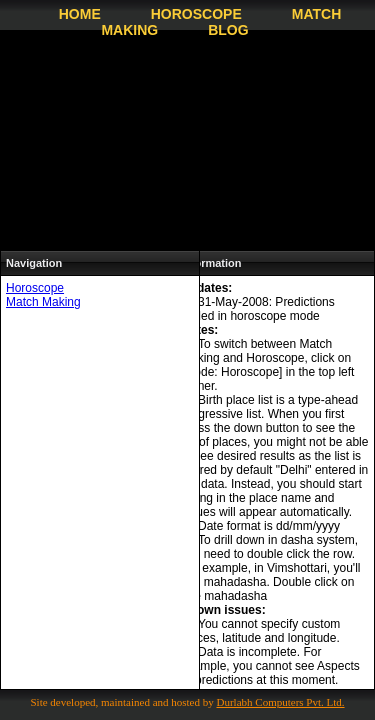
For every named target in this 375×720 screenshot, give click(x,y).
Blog (228, 30)
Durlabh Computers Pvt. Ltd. (281, 702)
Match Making (43, 302)
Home (80, 14)
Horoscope (196, 14)
